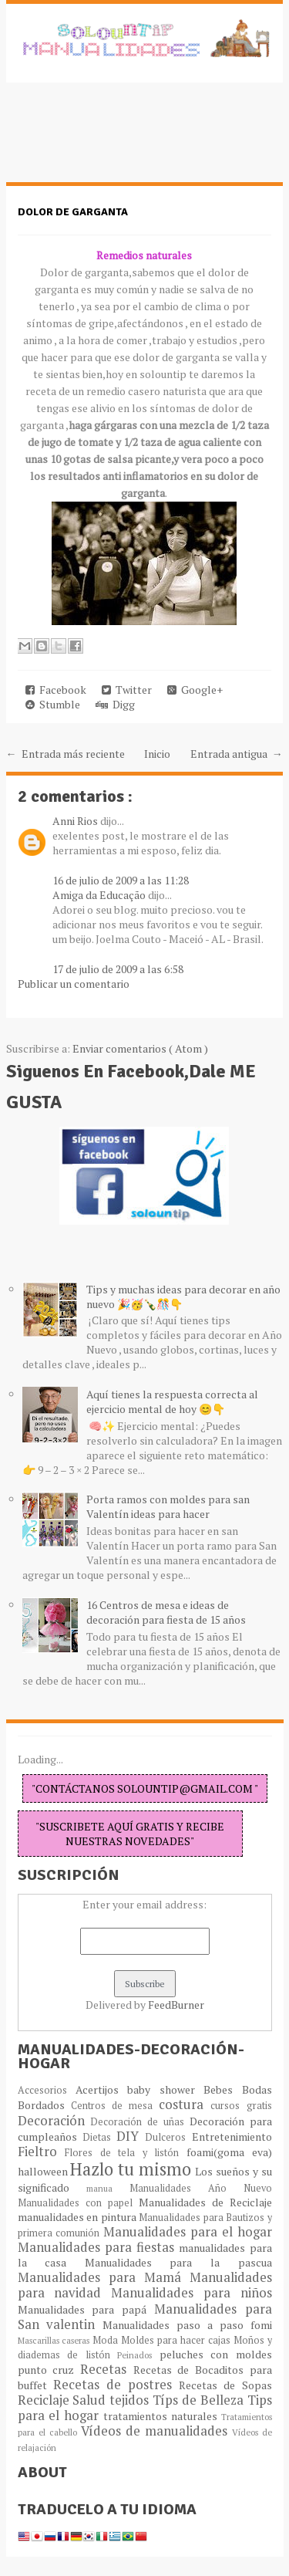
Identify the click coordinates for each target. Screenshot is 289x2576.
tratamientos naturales (162, 2416)
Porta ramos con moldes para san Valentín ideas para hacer (168, 1506)
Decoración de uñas (139, 2121)
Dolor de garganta (73, 211)
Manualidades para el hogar (187, 2231)
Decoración (54, 2120)
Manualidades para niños (191, 2292)
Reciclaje (45, 2400)
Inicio (157, 753)
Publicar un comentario (73, 983)
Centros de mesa (115, 2105)
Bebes (222, 2089)
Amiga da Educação (100, 894)
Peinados (138, 2355)
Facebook (55, 689)
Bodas (257, 2089)
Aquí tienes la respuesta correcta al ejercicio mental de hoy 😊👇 (172, 1401)
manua (107, 2188)
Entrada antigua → (236, 753)
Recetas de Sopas (225, 2385)
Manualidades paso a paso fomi (186, 2324)
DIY (130, 2136)
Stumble (52, 704)
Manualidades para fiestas (99, 2247)
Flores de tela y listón (126, 2152)
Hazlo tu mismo (132, 2169)
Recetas (106, 2369)
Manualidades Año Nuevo (200, 2188)
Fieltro (42, 2151)
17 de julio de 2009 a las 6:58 (117, 969)
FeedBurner (176, 2004)
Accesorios (47, 2090)
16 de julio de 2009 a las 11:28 (120, 880)
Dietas (99, 2137)
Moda (106, 2340)
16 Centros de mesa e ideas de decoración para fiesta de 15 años (166, 1612)
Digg (115, 704)
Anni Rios (76, 820)
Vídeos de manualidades (156, 2430)
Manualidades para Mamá (104, 2277)
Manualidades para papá (86, 2309)
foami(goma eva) (229, 2152)
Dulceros (168, 2137)
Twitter (127, 689)
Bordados (44, 2105)
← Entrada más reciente (65, 753)
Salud (90, 2400)
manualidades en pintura (78, 2216)
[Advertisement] (129, 140)
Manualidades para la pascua (178, 2262)
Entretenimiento (232, 2136)
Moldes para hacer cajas (177, 2340)
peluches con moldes (216, 2354)
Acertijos (101, 2089)
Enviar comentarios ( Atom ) (140, 1048)
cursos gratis (240, 2105)
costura (184, 2104)
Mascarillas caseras (55, 2340)
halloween (44, 2171)
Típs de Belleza (200, 2400)
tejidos (131, 2400)
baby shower (165, 2089)
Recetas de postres (116, 2384)
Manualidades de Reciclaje (205, 2202)
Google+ (195, 689)
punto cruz (49, 2369)
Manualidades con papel (78, 2202)
